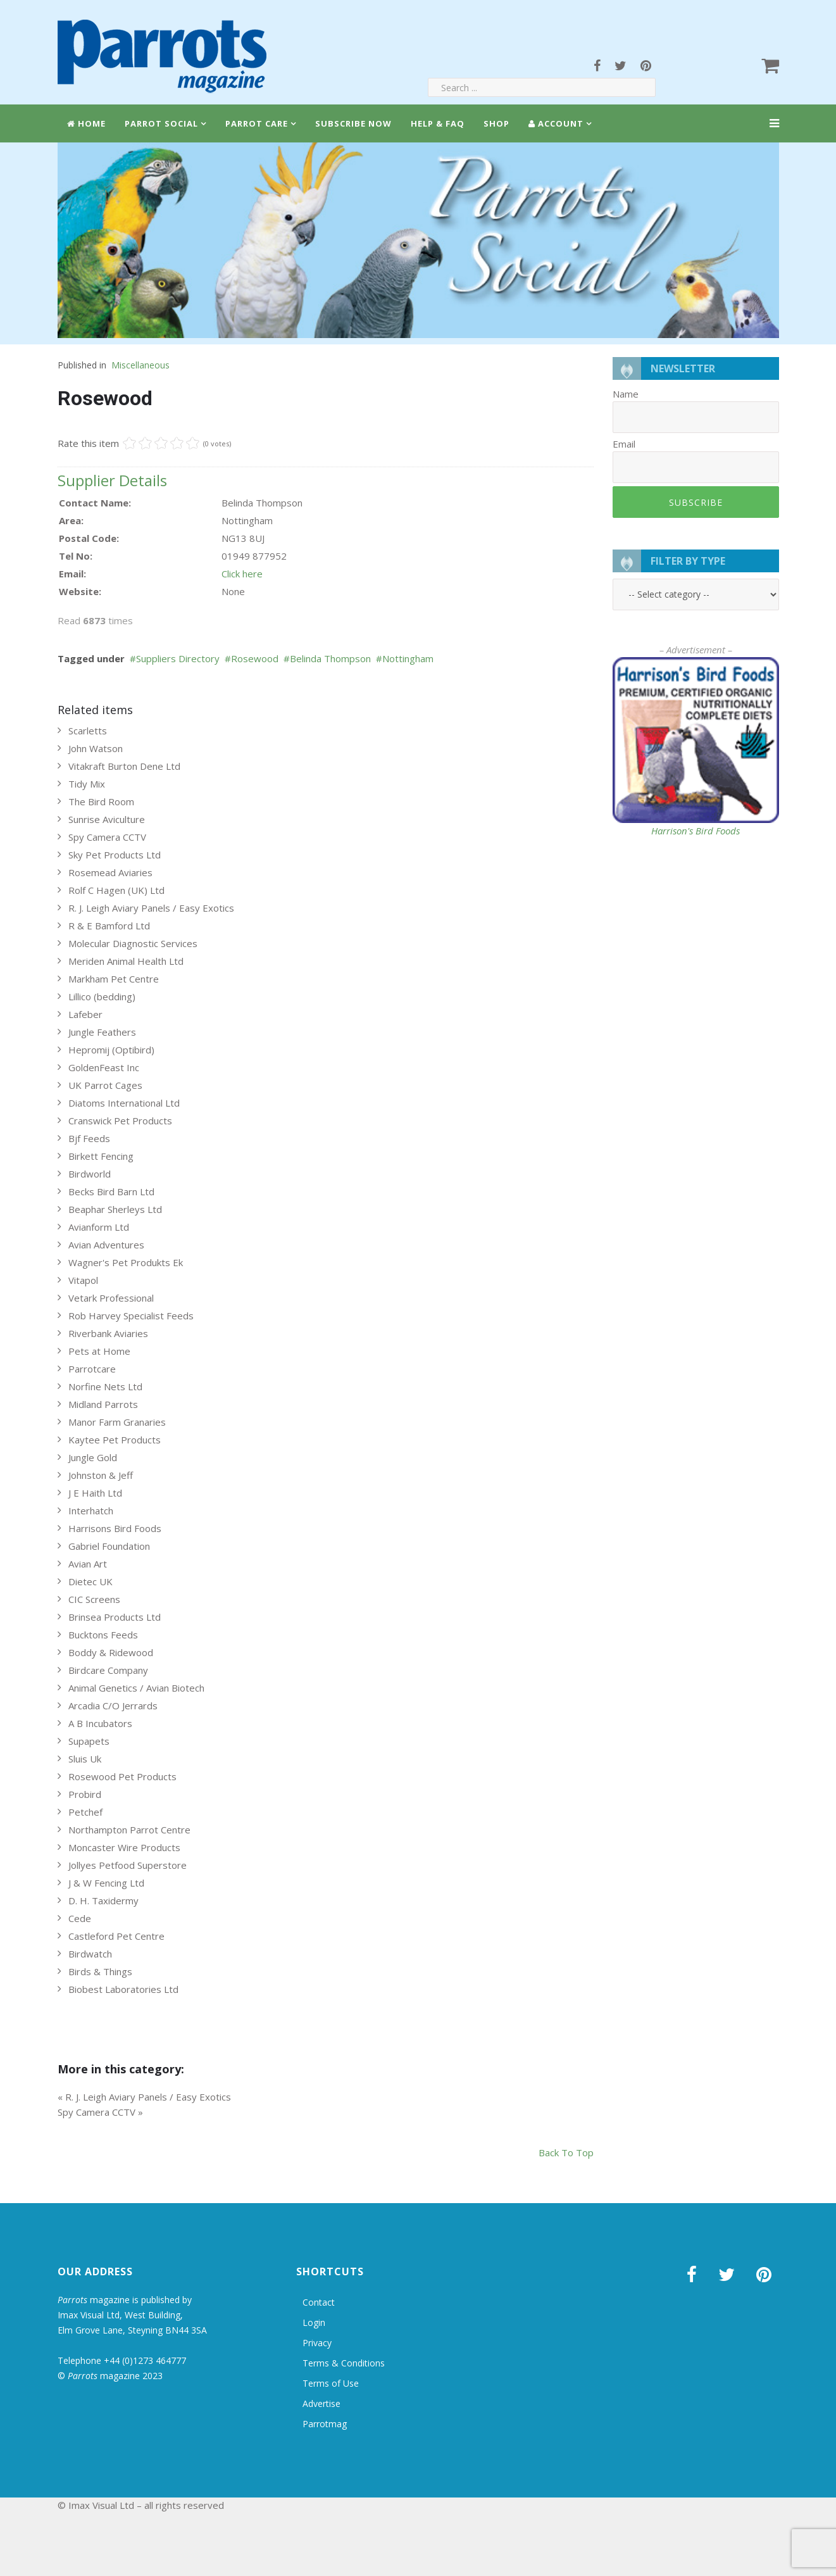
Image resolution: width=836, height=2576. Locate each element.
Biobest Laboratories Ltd (123, 1989)
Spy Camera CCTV (107, 837)
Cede (79, 1918)
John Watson (95, 748)
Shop (496, 123)
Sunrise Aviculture (106, 819)
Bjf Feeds (89, 1138)
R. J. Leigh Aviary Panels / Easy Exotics (151, 908)
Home (86, 123)
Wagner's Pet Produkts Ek (125, 1262)
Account (555, 123)
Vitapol (83, 1280)
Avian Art (87, 1563)
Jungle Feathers (102, 1032)
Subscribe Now (353, 123)
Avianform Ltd (98, 1227)
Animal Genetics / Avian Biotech (136, 1687)
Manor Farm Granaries (117, 1422)
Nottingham (408, 658)
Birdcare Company (108, 1670)
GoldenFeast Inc (103, 1067)
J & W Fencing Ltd (106, 1882)
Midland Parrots (103, 1404)
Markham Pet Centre (113, 978)
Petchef (85, 1812)
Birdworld (89, 1173)
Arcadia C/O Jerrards (113, 1705)
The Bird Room (101, 801)
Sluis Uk (84, 1758)
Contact (319, 2302)
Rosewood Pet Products (122, 1776)
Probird (84, 1794)
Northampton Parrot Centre (129, 1829)
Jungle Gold (92, 1457)
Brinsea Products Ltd (114, 1617)
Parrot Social (161, 123)
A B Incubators (100, 1723)
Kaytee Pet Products (114, 1439)
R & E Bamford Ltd (109, 925)
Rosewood (254, 658)
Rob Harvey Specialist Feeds (131, 1315)
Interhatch (90, 1510)
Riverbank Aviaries (108, 1333)
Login (314, 2322)
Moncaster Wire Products (124, 1847)
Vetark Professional (111, 1297)
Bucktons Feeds (103, 1634)
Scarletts (87, 730)
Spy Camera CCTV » (100, 2112)
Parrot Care (256, 123)
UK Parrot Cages (105, 1085)
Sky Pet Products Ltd (114, 854)
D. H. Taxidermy (103, 1900)
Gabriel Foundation (109, 1546)
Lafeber (85, 1014)
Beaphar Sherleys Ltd (115, 1209)
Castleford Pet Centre (116, 1936)
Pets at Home (99, 1351)
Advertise (321, 2403)
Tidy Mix (86, 783)
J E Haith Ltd (95, 1492)
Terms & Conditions (344, 2363)
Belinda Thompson (330, 658)
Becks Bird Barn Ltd (111, 1191)
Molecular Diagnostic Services (132, 943)
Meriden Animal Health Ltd (126, 961)
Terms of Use (331, 2383)
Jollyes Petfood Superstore (127, 1865)
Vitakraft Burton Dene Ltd (124, 766)
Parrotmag (325, 2424)
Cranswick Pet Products (120, 1120)
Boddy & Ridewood (110, 1652)
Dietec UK (90, 1581)
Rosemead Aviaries (110, 872)
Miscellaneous (140, 365)
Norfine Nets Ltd (105, 1386)
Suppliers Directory (178, 658)
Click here (242, 573)
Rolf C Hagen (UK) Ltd (116, 890)
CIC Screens (94, 1599)
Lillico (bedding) (101, 996)
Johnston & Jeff (100, 1475)
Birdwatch (90, 1953)
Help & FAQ (438, 123)
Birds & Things (100, 1971)
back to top (566, 2152)
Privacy (317, 2343)
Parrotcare (92, 1368)
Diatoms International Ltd (124, 1102)
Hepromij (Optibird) (111, 1049)
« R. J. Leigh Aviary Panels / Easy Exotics (144, 2096)
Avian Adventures (106, 1244)
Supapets (88, 1741)
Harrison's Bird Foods (695, 830)
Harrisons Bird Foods (114, 1528)
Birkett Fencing (101, 1156)
